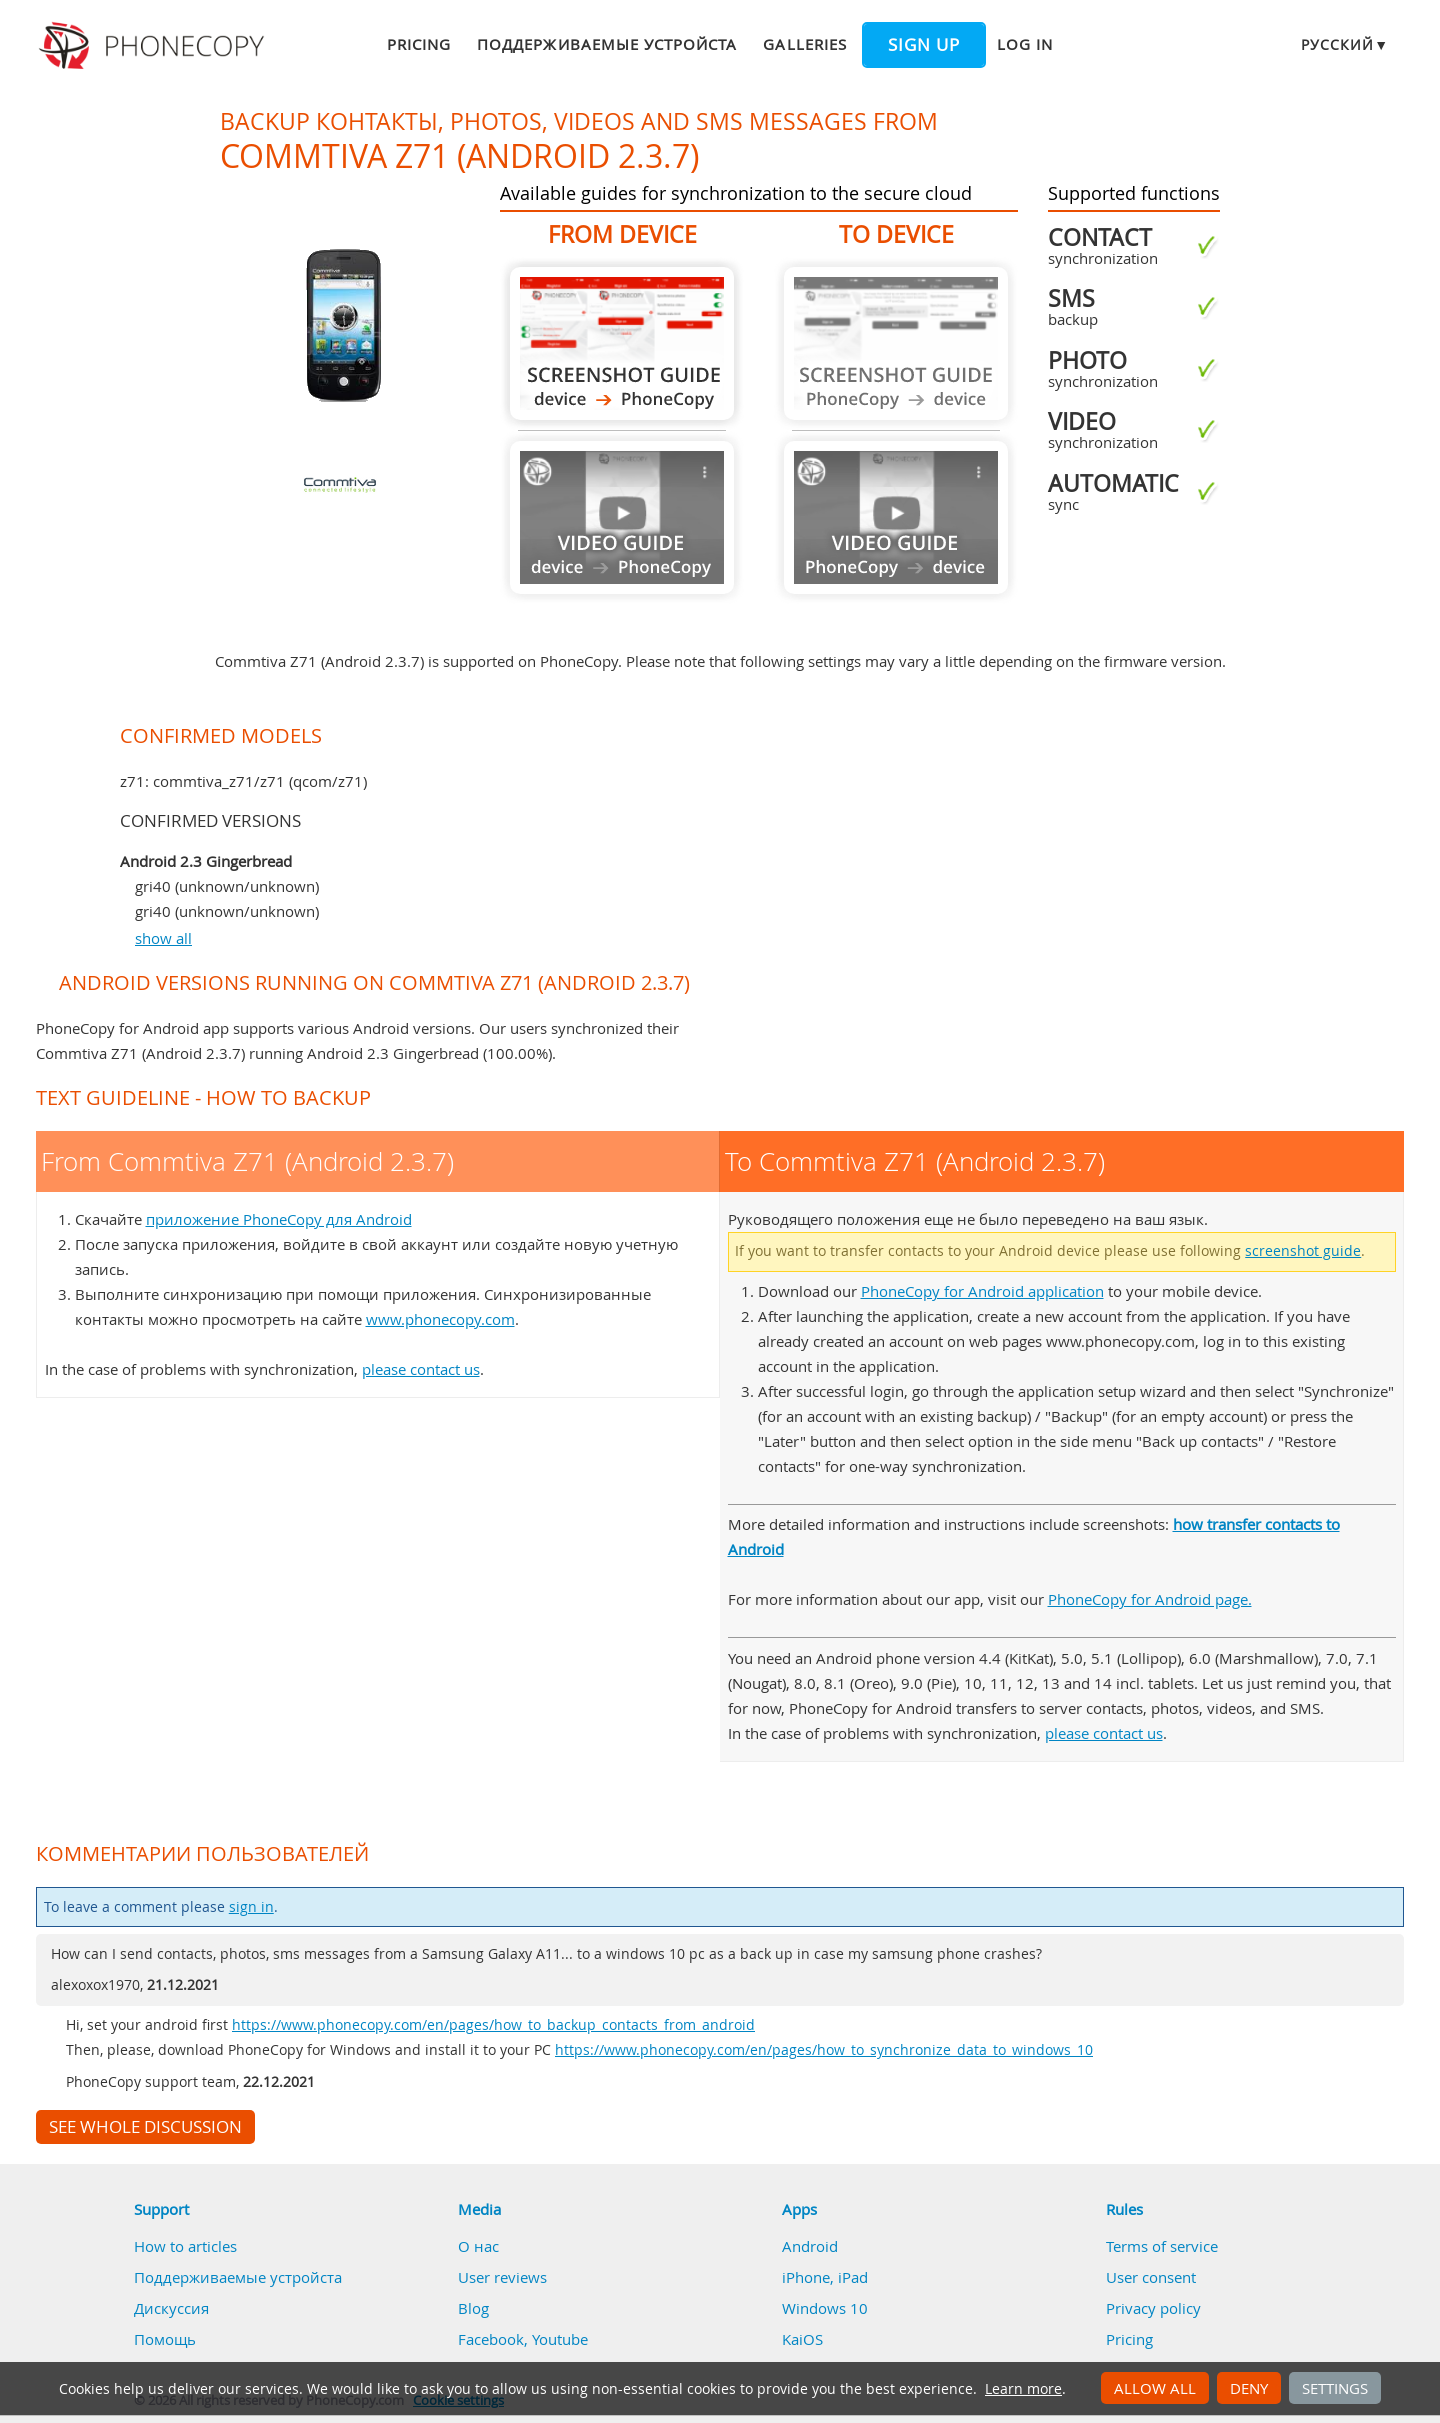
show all (163, 938)
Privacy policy (1153, 2308)
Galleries (804, 44)
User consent (1151, 2277)
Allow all (1155, 2388)
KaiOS (802, 2339)
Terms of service (1162, 2246)
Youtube (560, 2339)
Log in (1025, 44)
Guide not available (622, 517)
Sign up (924, 45)
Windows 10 (825, 2308)
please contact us (421, 1369)
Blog (473, 2308)
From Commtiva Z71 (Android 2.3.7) (622, 343)
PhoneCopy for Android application (982, 1291)
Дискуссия (171, 2308)
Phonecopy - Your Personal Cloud (154, 46)
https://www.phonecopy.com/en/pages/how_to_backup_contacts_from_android (493, 2025)
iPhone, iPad (825, 2277)
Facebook (491, 2339)
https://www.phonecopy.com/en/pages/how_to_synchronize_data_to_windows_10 (824, 2050)
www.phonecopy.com (440, 1319)
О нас (478, 2246)
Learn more (1023, 2389)
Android (810, 2246)
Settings (1335, 2388)
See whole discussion (145, 2127)
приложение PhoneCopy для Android (279, 1219)
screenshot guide (1303, 1251)
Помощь (165, 2339)
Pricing (419, 44)
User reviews (502, 2277)
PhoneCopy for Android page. (1150, 1599)
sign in (251, 1907)
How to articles (185, 2246)
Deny (1249, 2388)
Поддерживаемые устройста (607, 44)
